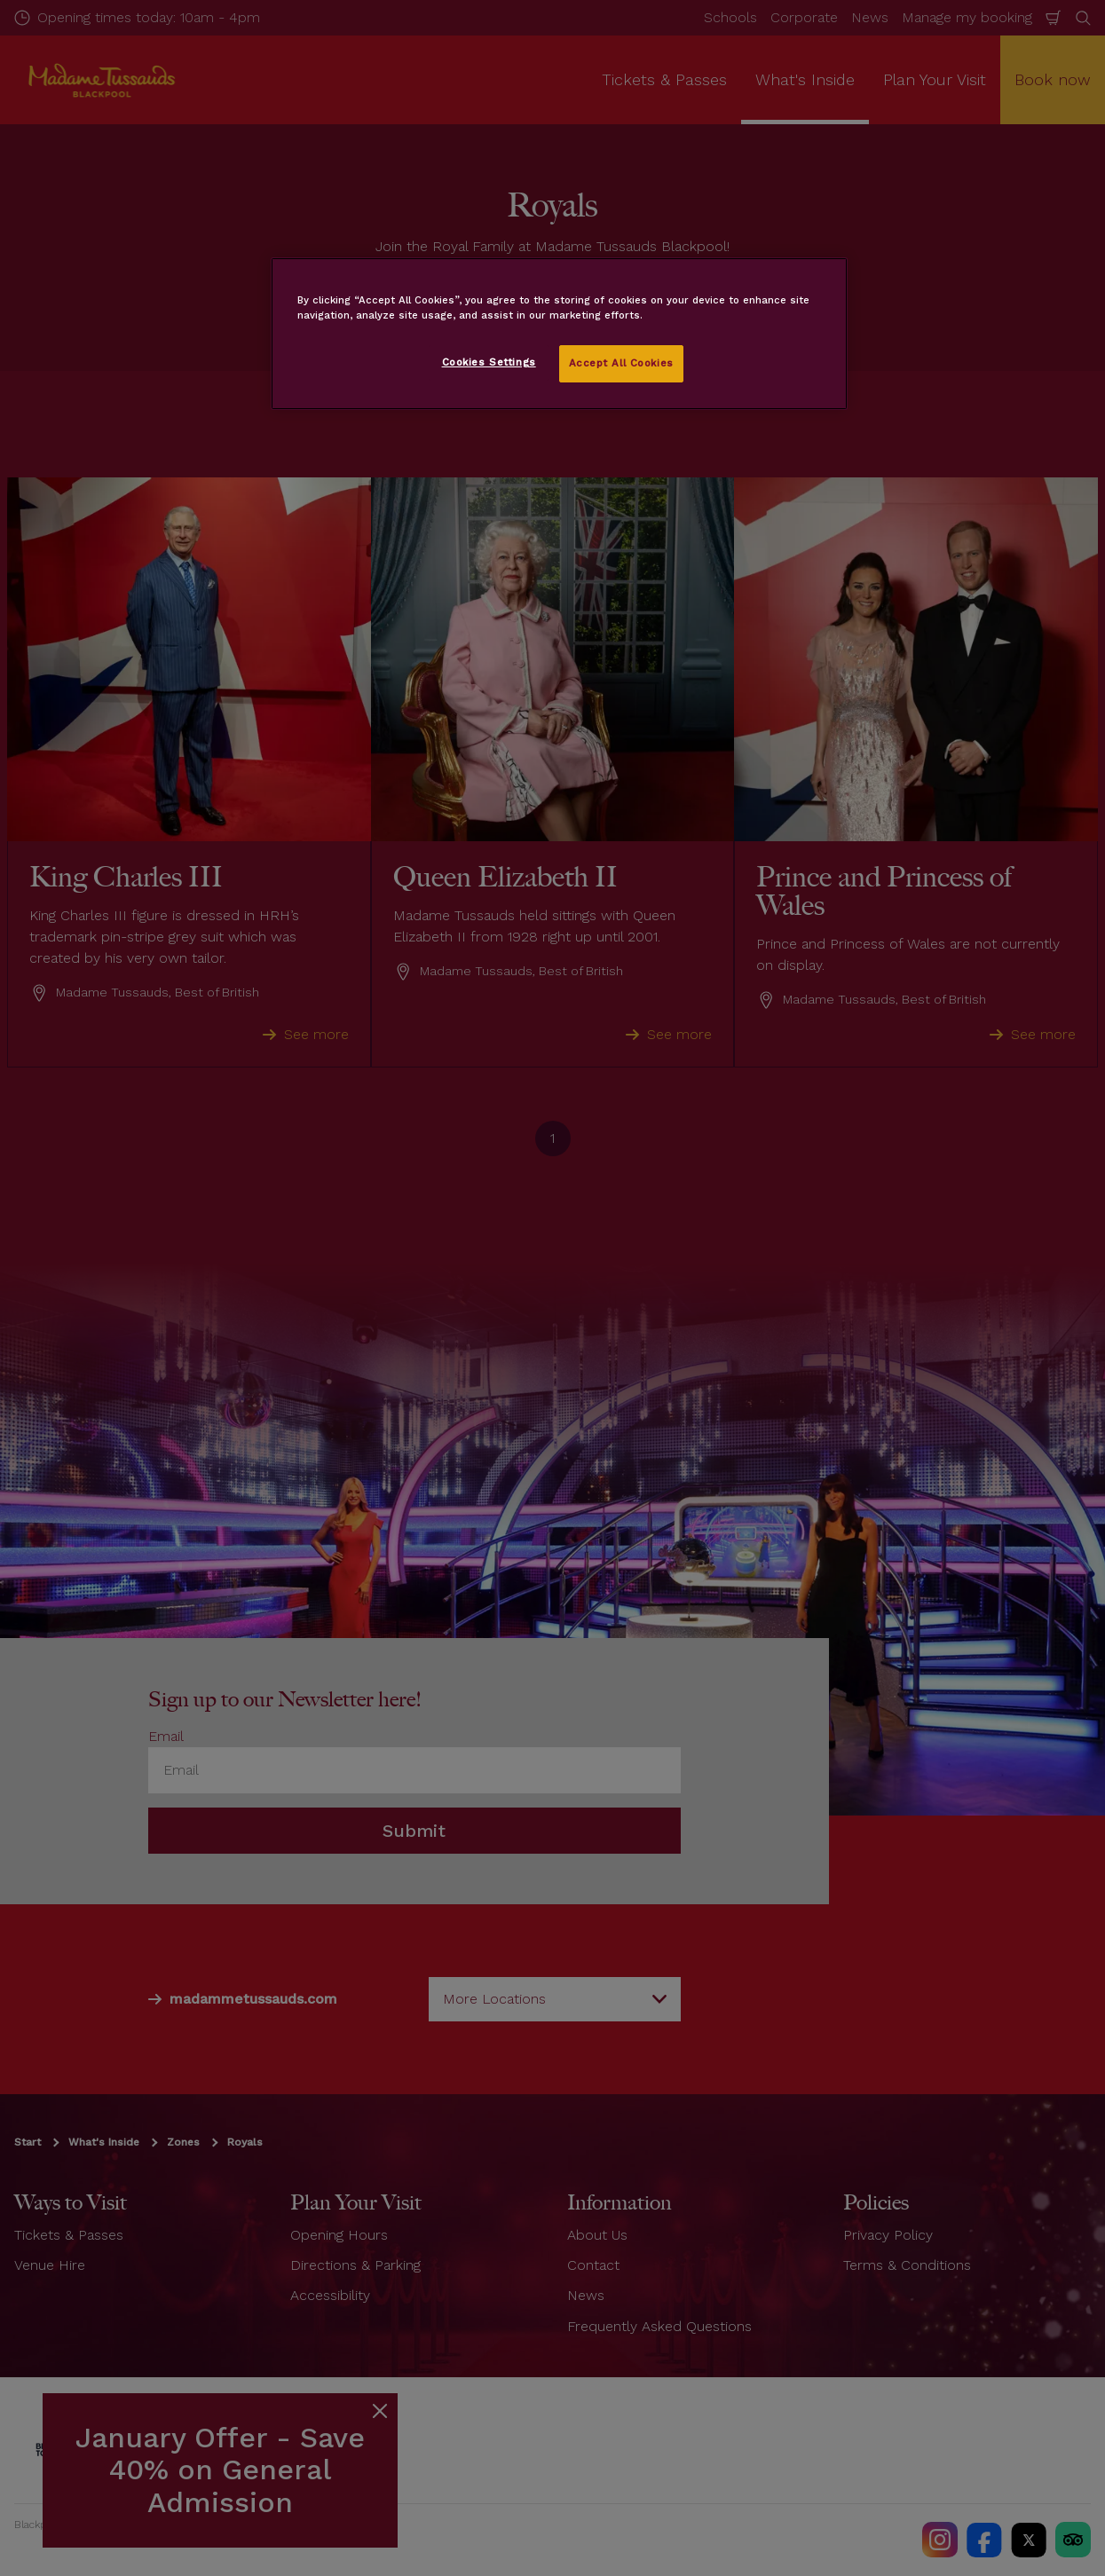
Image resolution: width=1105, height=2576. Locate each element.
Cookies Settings (489, 362)
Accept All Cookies (621, 363)
